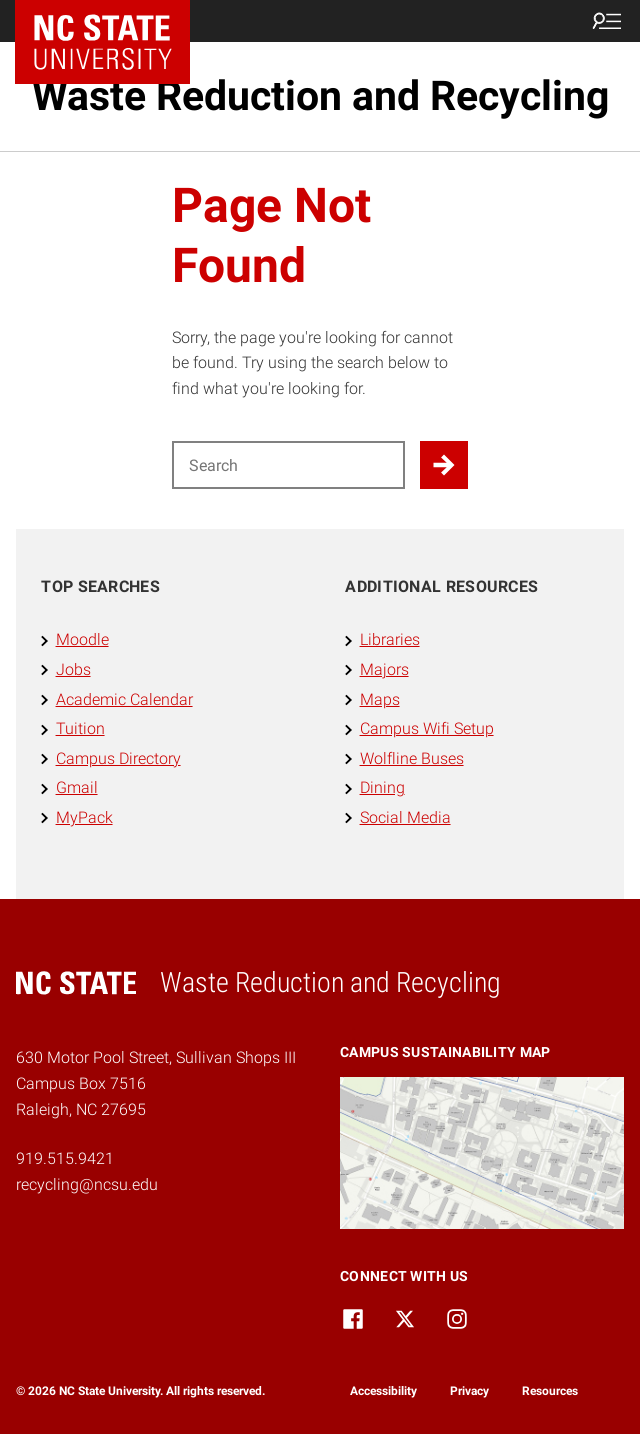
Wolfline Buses (412, 758)
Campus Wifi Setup (427, 728)
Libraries (390, 639)
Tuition (80, 728)
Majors (384, 669)
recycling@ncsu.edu (87, 1184)
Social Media (405, 817)
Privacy (469, 1391)
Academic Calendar (124, 699)
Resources (550, 1391)
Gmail (77, 787)
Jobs (73, 669)
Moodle (82, 639)
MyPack (84, 817)
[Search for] (288, 465)
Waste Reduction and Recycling (320, 96)
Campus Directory (118, 758)
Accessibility (383, 1391)
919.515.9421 (65, 1158)
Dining (382, 787)
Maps (380, 699)
